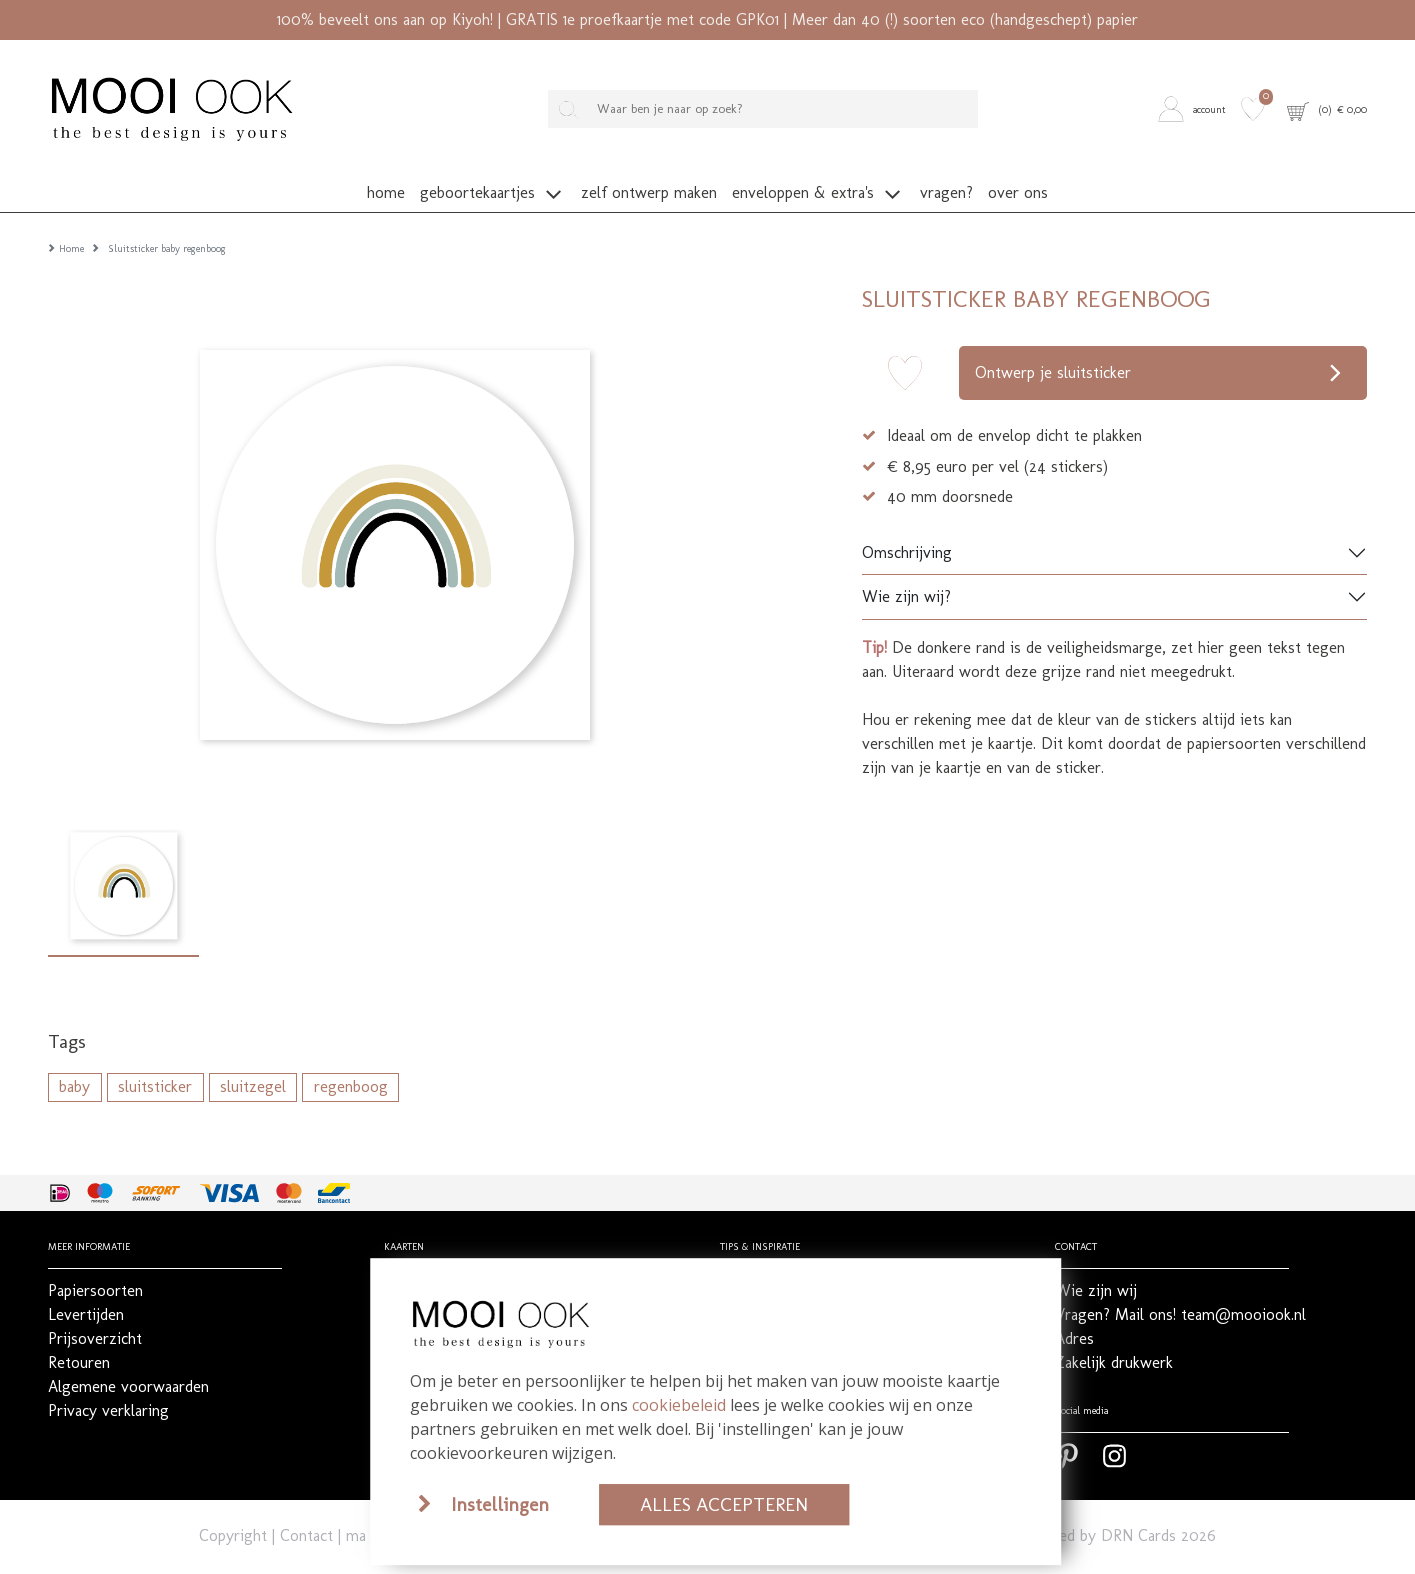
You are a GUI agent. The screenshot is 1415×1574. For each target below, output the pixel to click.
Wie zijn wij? (906, 574)
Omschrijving (907, 530)
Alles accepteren (724, 1504)
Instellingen (500, 1504)
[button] (1195, 109)
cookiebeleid (679, 1405)
